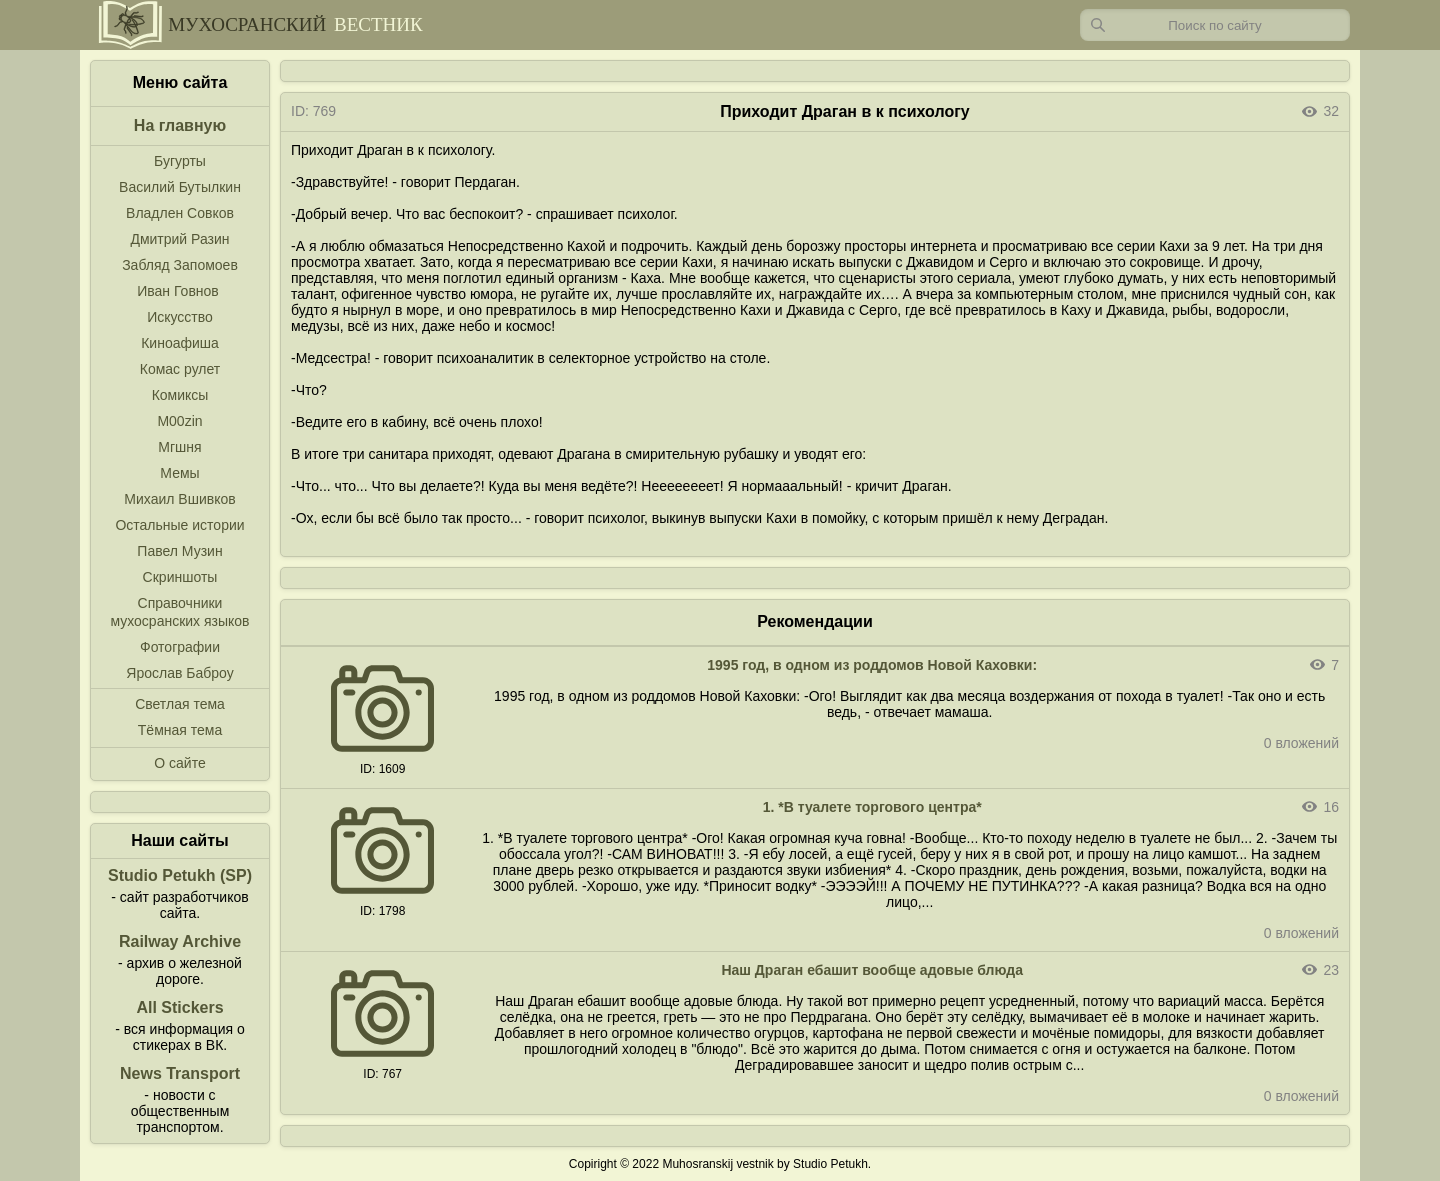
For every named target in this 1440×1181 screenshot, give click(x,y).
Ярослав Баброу (179, 673)
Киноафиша (180, 343)
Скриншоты (180, 577)
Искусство (180, 317)
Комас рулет (180, 369)
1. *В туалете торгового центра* (872, 807)
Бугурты (180, 161)
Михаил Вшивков (179, 499)
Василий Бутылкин (180, 187)
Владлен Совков (180, 213)
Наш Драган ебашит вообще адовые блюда (872, 970)
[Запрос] (1215, 25)
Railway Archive (180, 941)
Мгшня (179, 447)
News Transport (180, 1073)
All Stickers (179, 1007)
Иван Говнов (178, 291)
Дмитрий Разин (179, 239)
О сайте (179, 763)
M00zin (179, 421)
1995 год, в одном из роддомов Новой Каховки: (872, 665)
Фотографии (180, 647)
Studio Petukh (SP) (180, 875)
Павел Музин (179, 551)
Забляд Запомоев (180, 265)
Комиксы (180, 395)
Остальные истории (179, 525)
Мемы (179, 473)
